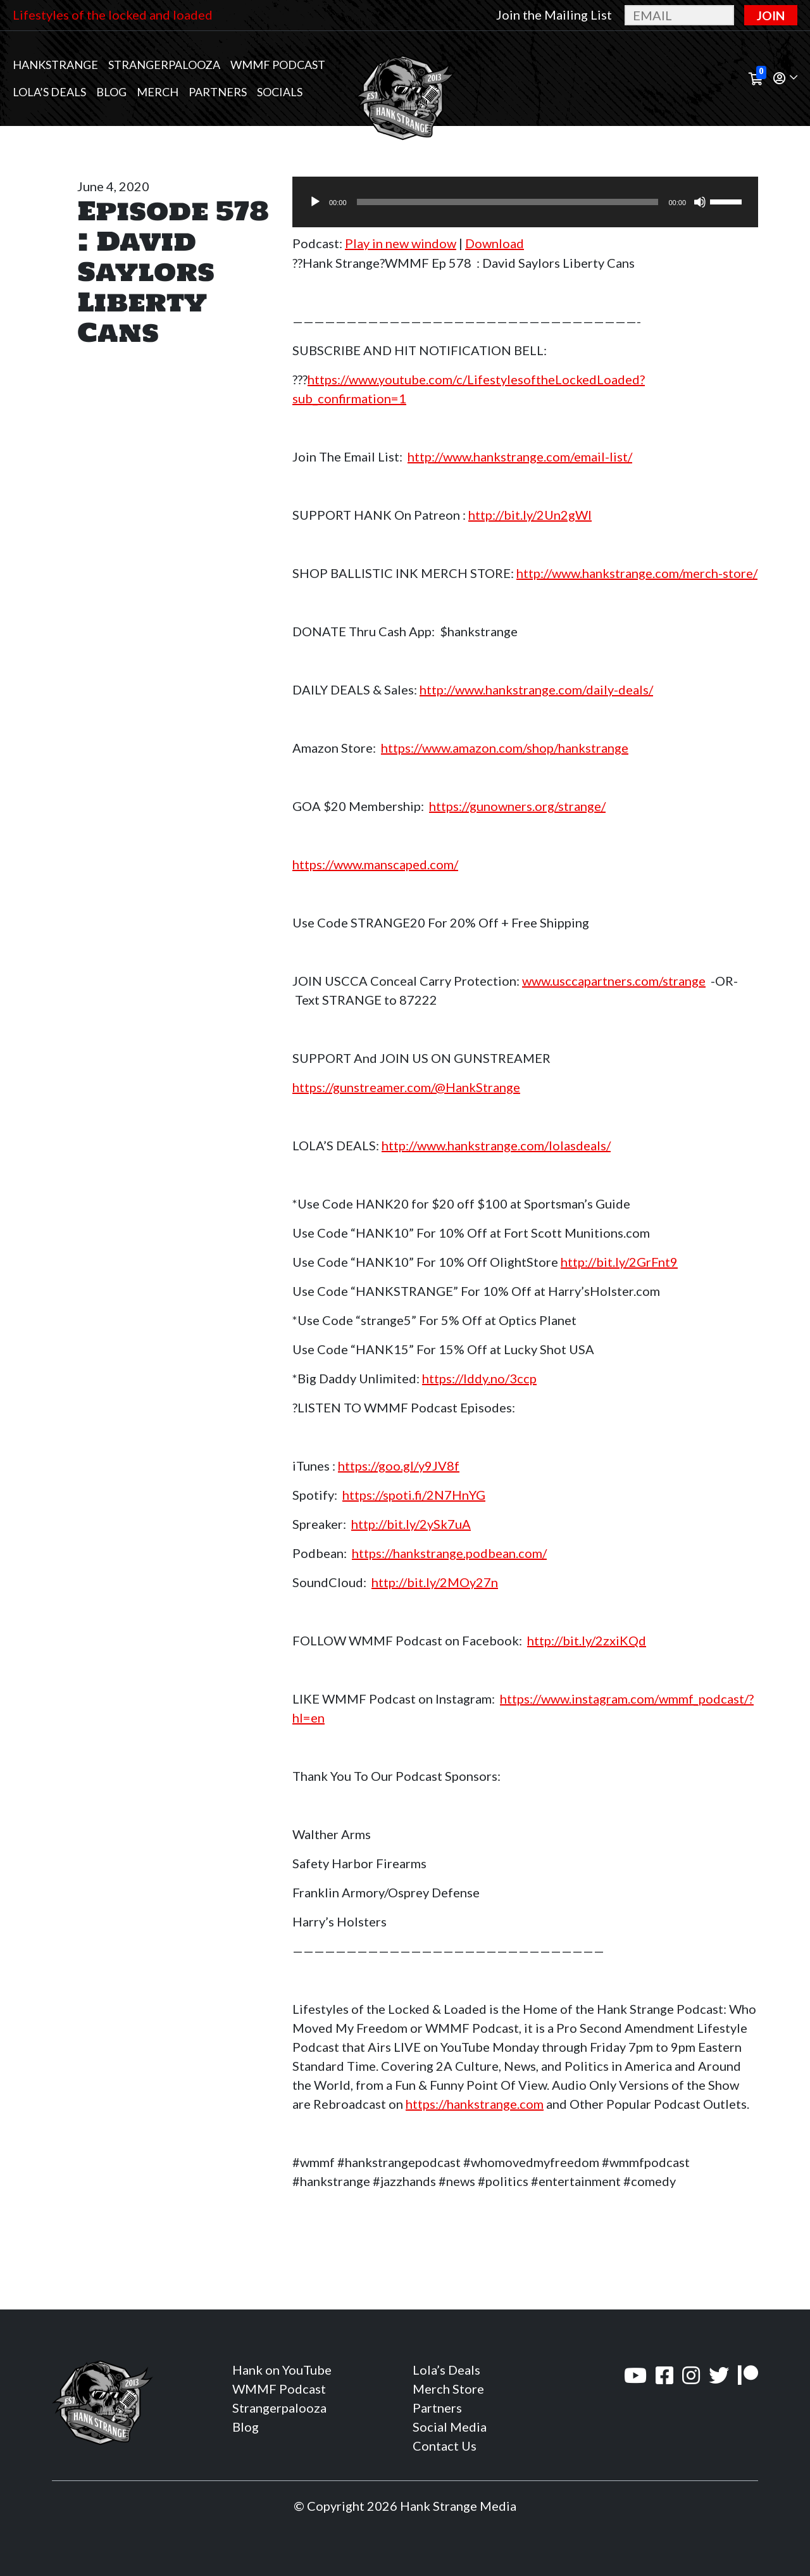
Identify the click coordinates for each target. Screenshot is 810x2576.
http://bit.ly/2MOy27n (434, 1582)
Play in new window (400, 243)
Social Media (450, 2426)
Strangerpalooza (164, 65)
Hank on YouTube (282, 2369)
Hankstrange (55, 65)
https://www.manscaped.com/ (375, 864)
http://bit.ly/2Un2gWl (530, 514)
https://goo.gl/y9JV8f (398, 1465)
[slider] (508, 202)
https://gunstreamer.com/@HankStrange (406, 1087)
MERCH (157, 92)
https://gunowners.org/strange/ (517, 806)
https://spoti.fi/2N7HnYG (413, 1494)
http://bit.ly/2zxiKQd (586, 1640)
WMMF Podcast (277, 65)
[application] (525, 202)
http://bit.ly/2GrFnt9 (619, 1261)
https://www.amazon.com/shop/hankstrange (504, 747)
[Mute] (700, 202)
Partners (218, 92)
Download (494, 243)
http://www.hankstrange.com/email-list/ (520, 456)
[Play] (315, 202)
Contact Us (445, 2445)
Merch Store (448, 2388)
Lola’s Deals (49, 92)
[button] (785, 78)
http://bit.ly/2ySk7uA (411, 1523)
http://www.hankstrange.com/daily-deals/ (536, 689)
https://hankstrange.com (475, 2103)
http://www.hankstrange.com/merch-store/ (636, 573)
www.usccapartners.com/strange (614, 980)
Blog (111, 92)
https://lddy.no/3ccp (479, 1378)
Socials (279, 92)
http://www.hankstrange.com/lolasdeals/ (496, 1145)
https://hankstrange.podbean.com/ (449, 1553)
